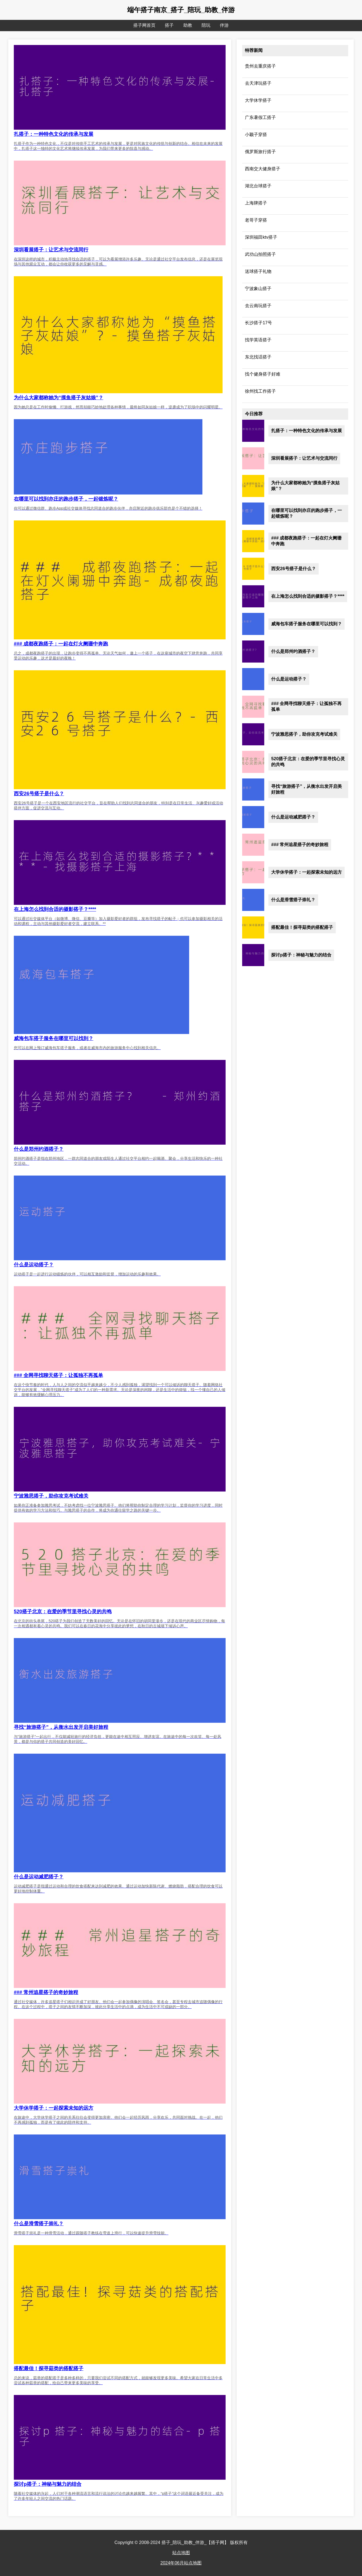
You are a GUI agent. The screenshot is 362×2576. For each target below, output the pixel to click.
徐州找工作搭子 (260, 391)
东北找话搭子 (258, 357)
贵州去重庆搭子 (260, 66)
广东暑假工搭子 (260, 117)
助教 (187, 25)
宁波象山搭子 (258, 288)
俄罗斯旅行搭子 (260, 151)
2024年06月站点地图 (181, 2563)
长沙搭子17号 (258, 322)
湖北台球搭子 (258, 186)
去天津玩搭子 (258, 83)
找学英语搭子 (258, 339)
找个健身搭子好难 (262, 374)
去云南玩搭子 (258, 305)
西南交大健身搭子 (262, 168)
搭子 (169, 25)
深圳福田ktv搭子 (261, 237)
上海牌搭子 (256, 203)
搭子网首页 (144, 25)
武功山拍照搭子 (260, 254)
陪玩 (206, 25)
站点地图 (181, 2552)
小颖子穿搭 (256, 134)
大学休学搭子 (258, 100)
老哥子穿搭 (256, 220)
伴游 (224, 25)
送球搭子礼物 (258, 271)
